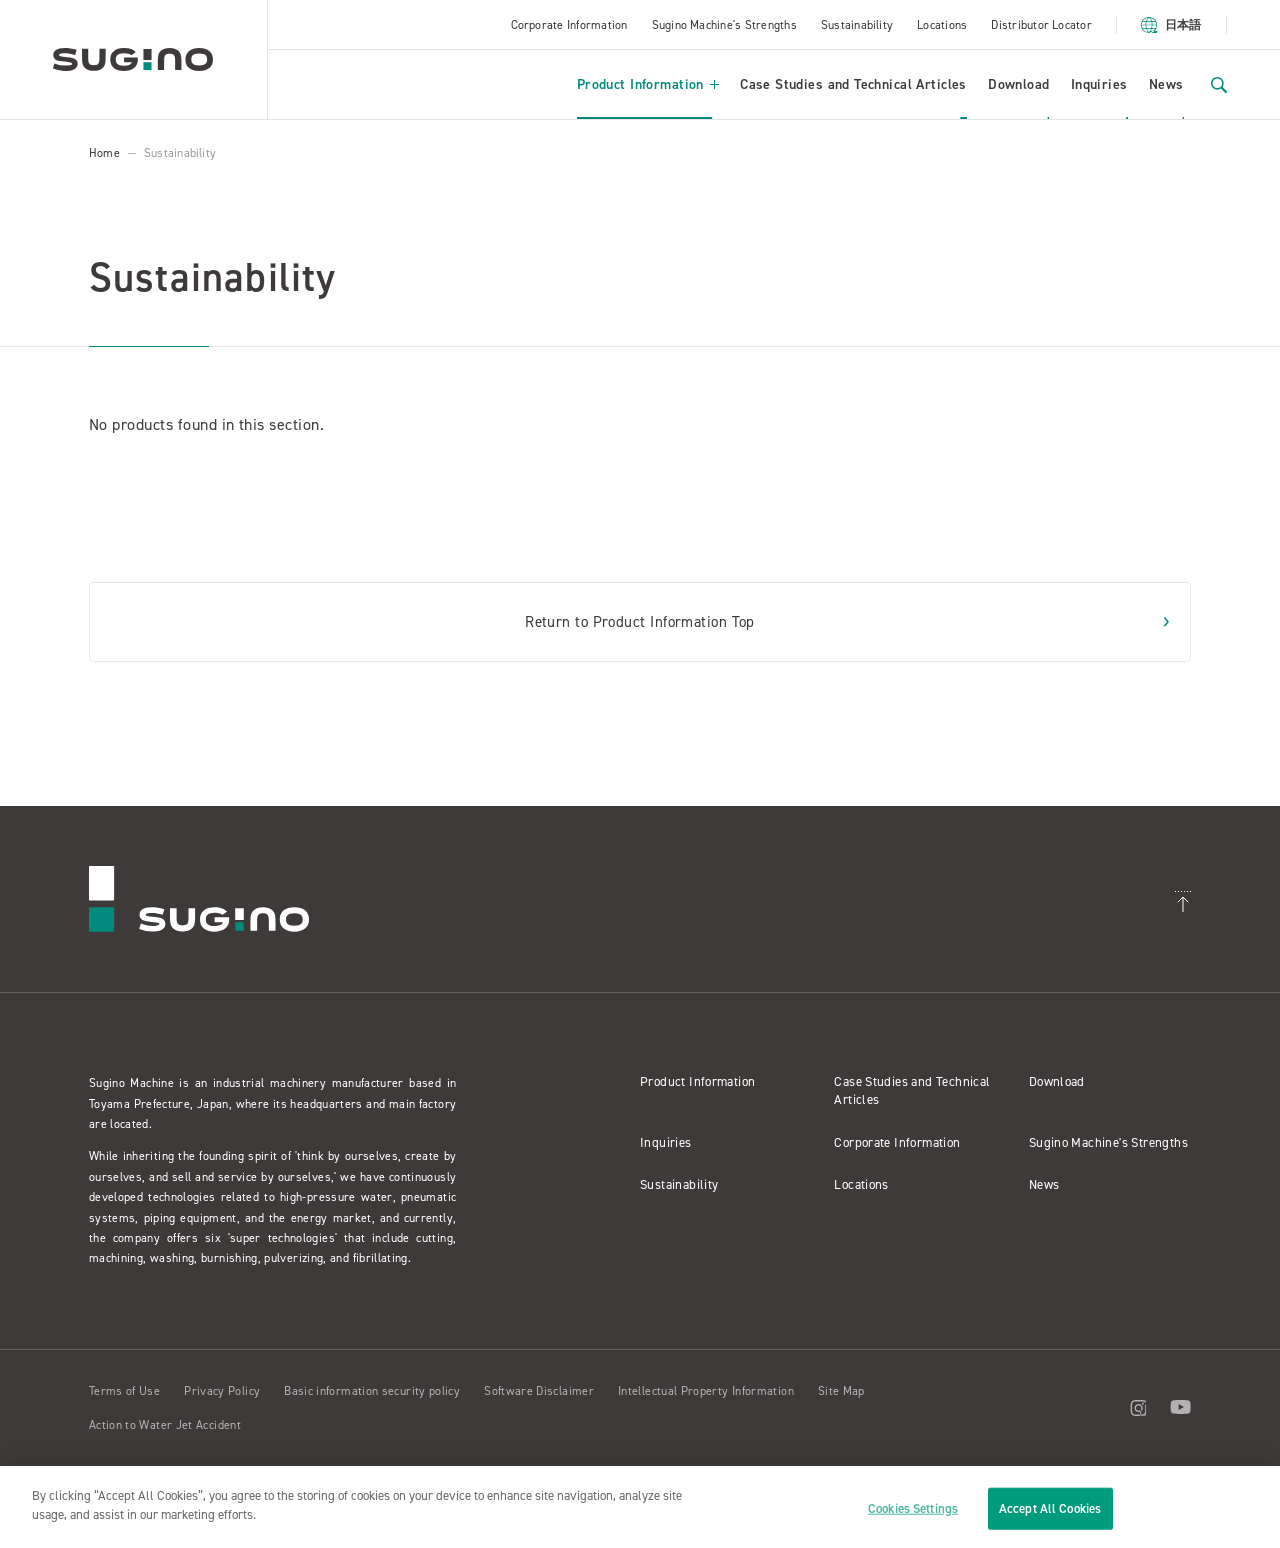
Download (1018, 84)
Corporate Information (569, 25)
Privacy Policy (222, 1391)
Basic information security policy (372, 1391)
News (1166, 84)
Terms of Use (124, 1391)
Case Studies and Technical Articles (853, 84)
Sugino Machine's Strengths (724, 25)
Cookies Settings (913, 1508)
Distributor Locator (1041, 25)
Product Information (648, 84)
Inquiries (1099, 84)
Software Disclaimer (539, 1391)
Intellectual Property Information (706, 1391)
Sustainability (857, 25)
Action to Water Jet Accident (165, 1425)
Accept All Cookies (1050, 1508)
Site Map (841, 1391)
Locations (942, 25)
